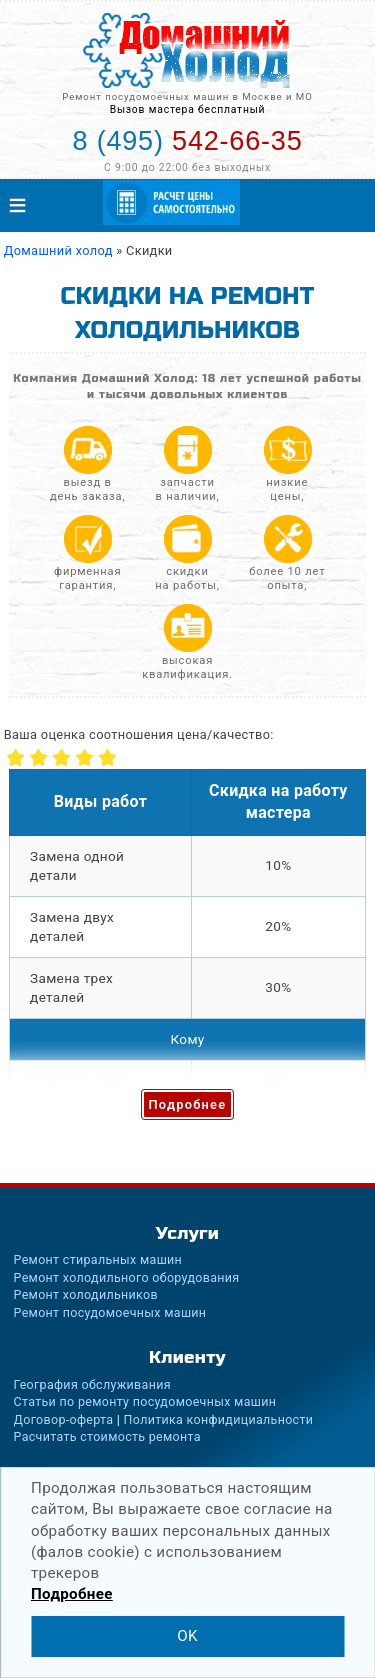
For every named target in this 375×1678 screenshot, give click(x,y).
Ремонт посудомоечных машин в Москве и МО (187, 96)
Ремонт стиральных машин (98, 1259)
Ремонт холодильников (86, 1294)
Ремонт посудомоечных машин (110, 1312)
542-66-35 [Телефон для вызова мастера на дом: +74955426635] (188, 141)
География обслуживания (92, 1384)
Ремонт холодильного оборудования (127, 1277)
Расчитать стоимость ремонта (107, 1436)
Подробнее (188, 1104)
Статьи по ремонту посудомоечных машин (145, 1401)
